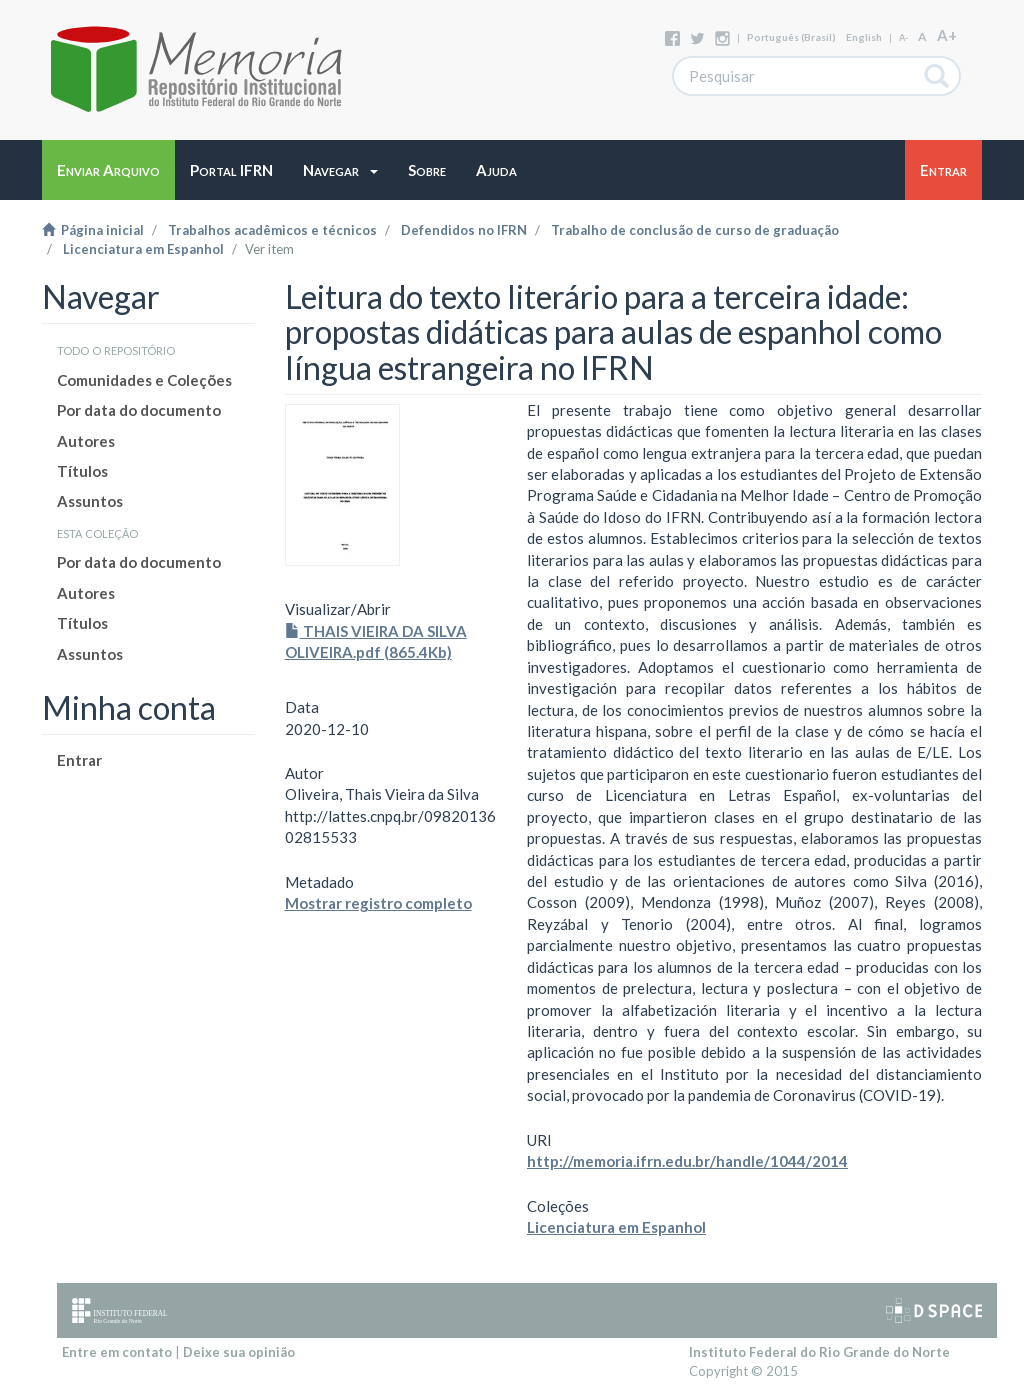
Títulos (82, 471)
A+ (947, 35)
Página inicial (93, 230)
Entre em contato (117, 1352)
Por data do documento (139, 410)
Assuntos (90, 501)
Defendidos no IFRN (464, 230)
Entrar (79, 760)
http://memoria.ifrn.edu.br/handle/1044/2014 (687, 1161)
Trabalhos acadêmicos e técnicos (272, 230)
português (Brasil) (791, 37)
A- (903, 37)
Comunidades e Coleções (144, 380)
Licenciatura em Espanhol (143, 249)
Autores (86, 441)
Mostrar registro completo (378, 903)
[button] (340, 170)
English (864, 37)
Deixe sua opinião (239, 1352)
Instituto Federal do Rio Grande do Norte (819, 1352)
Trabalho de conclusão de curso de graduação (695, 230)
